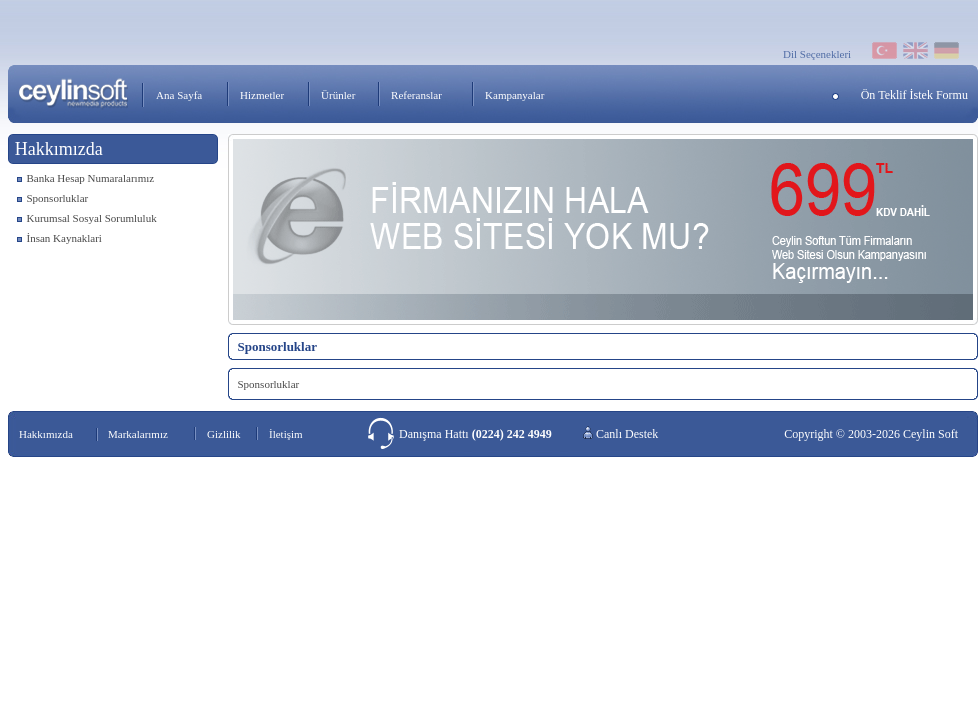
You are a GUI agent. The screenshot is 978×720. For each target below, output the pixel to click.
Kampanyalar (514, 95)
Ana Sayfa (179, 95)
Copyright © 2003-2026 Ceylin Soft (871, 434)
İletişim (286, 434)
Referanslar (416, 95)
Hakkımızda (46, 434)
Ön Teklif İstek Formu (914, 95)
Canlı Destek (627, 434)
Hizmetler (262, 95)
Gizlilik (224, 434)
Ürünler (338, 95)
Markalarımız (138, 434)
